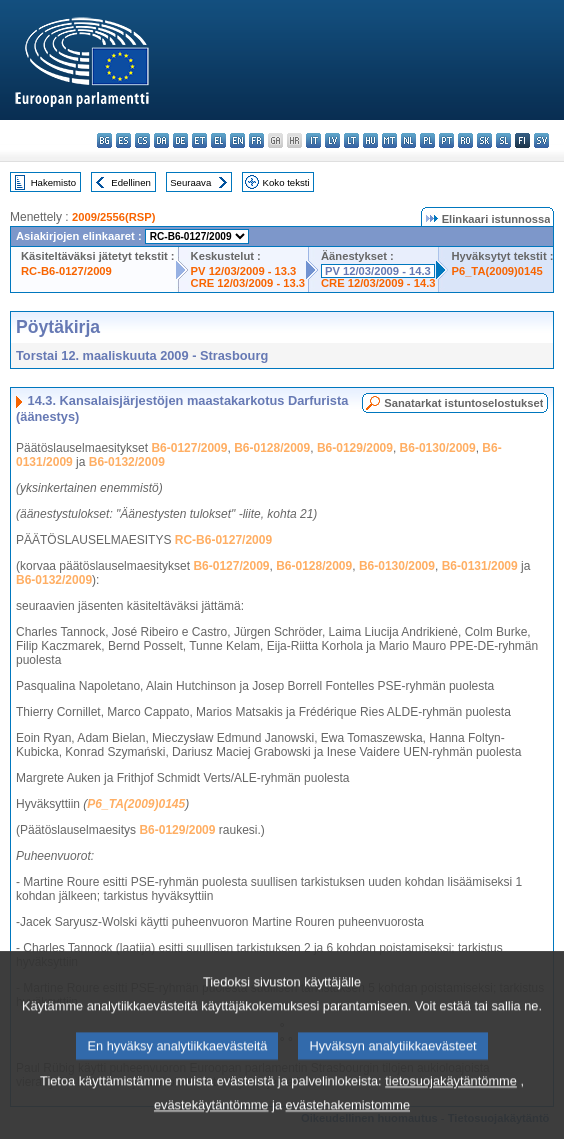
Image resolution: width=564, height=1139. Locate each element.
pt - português (446, 140)
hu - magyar (370, 140)
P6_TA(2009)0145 (496, 271)
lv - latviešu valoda (332, 140)
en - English (237, 140)
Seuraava (190, 182)
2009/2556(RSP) (113, 217)
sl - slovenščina (503, 140)
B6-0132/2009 (127, 462)
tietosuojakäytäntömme (451, 1105)
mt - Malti (389, 140)
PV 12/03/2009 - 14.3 (378, 271)
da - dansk (161, 140)
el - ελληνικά (218, 140)
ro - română (465, 140)
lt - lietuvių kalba (351, 140)
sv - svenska (541, 140)
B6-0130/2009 (438, 448)
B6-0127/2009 (189, 448)
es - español (123, 140)
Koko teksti (286, 182)
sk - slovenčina (484, 140)
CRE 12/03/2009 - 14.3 (378, 283)
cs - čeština (142, 140)
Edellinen (130, 182)
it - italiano (313, 140)
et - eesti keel (199, 140)
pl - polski (427, 140)
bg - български (104, 140)
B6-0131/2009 (480, 566)
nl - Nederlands (408, 140)
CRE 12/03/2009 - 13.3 (248, 283)
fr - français (256, 140)
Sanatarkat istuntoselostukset (463, 403)
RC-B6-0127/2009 (66, 271)
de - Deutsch (180, 140)
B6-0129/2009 (355, 448)
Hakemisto (53, 182)
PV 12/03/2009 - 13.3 (244, 271)
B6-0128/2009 (272, 448)
